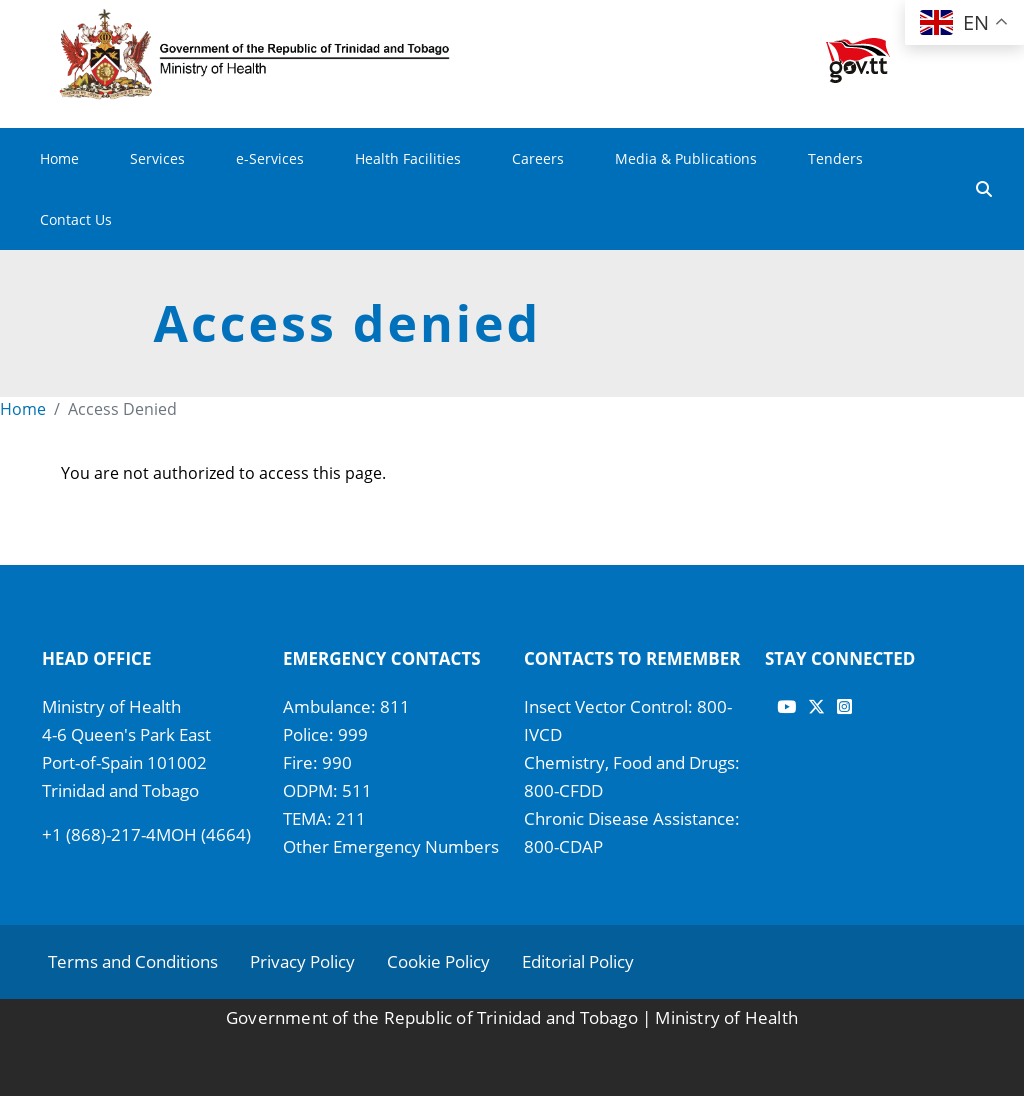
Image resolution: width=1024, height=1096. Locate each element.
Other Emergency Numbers (391, 846)
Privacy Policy (302, 961)
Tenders (835, 158)
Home (59, 158)
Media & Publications (686, 158)
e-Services (270, 158)
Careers (538, 158)
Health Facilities (408, 158)
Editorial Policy (578, 961)
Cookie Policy (438, 961)
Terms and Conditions (133, 961)
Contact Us (76, 219)
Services (157, 158)
